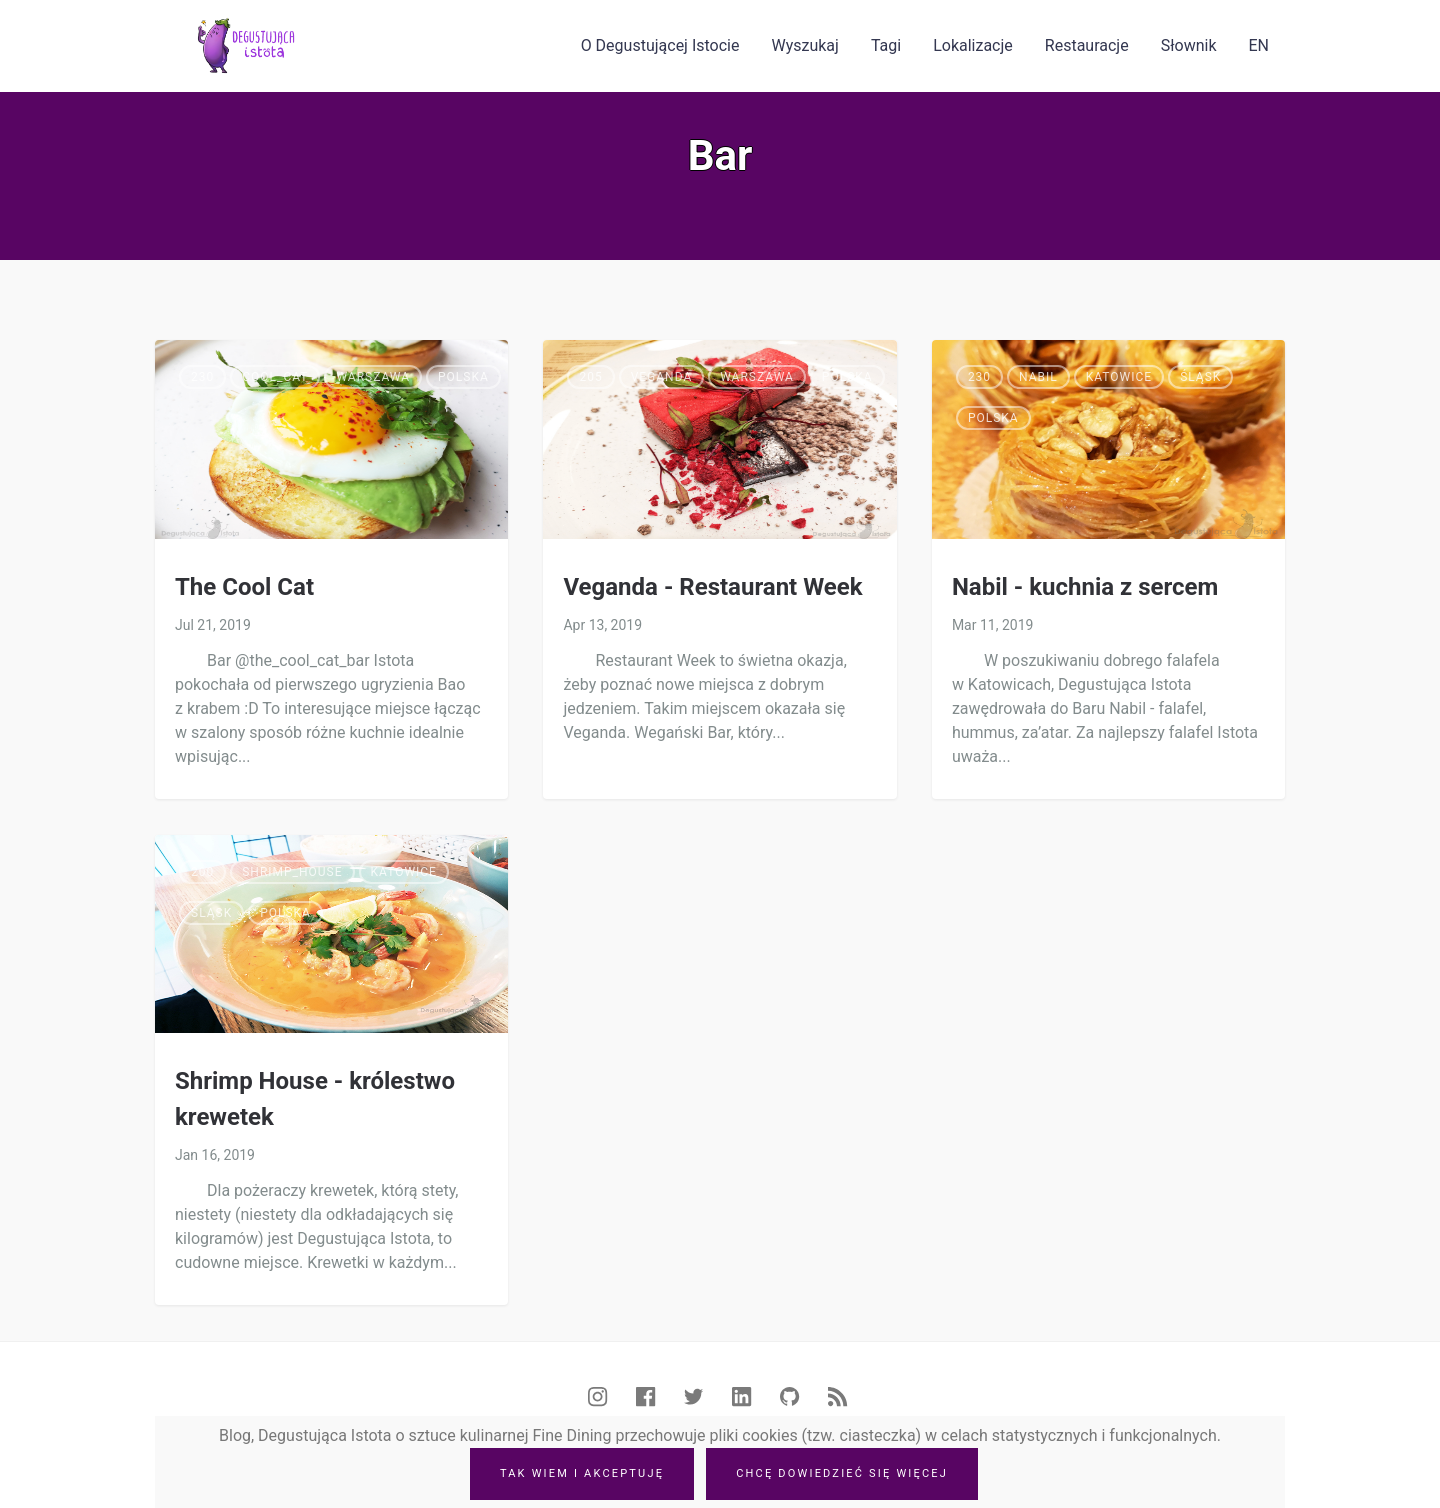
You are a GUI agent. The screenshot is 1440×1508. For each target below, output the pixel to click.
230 (202, 377)
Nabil (1038, 377)
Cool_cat (275, 377)
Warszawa (373, 377)
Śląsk (1200, 377)
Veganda (662, 377)
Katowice (1119, 377)
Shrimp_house (292, 872)
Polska (463, 377)
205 (590, 377)
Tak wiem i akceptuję (582, 1473)
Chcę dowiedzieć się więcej (842, 1473)
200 (202, 872)
